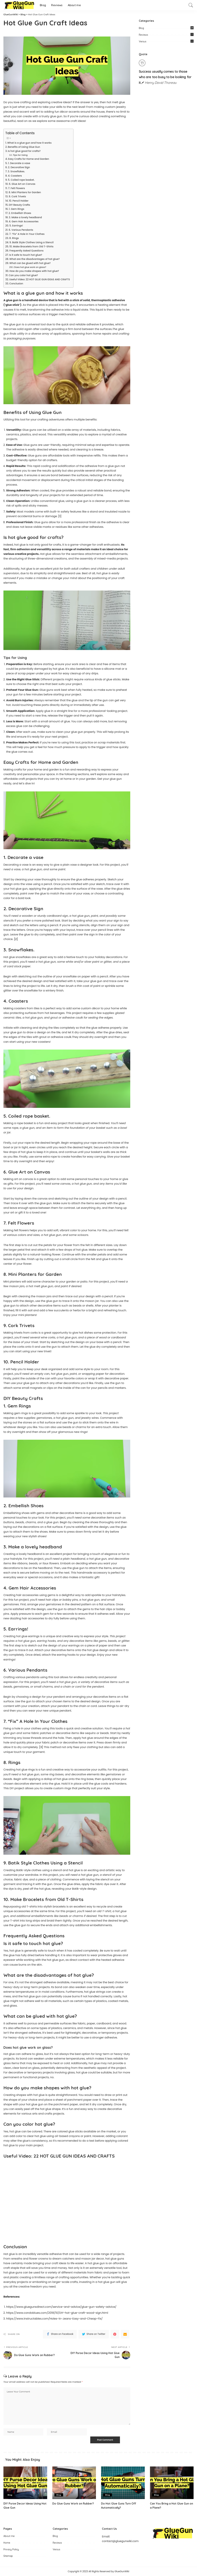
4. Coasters (15, 175)
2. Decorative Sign (19, 167)
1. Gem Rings (17, 209)
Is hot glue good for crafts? (24, 151)
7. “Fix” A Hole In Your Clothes (27, 234)
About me (9, 2535)
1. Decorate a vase (19, 163)
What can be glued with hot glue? (30, 263)
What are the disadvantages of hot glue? (34, 259)
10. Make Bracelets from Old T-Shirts (31, 246)
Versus (142, 41)
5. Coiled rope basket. (21, 180)
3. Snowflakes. (16, 171)
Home (6, 2542)
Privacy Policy (11, 2549)
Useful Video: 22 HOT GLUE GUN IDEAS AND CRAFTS (40, 279)
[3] (41, 1747)
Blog (141, 28)
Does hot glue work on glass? (30, 267)
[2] (16, 939)
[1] (60, 516)
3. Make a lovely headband (25, 217)
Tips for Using (20, 155)
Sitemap (8, 2555)
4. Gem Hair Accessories (24, 221)
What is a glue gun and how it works (29, 143)
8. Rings (14, 238)
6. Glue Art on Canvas (22, 184)
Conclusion (16, 283)
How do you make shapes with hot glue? (34, 271)
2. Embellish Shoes (20, 213)
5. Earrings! (16, 225)
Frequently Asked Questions (26, 250)
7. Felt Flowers (16, 188)
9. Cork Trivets (17, 196)
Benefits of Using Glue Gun (24, 147)
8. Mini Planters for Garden (25, 192)
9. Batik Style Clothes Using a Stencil (31, 242)
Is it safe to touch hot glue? (26, 255)
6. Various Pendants (21, 230)
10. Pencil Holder (19, 200)
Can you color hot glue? (23, 275)
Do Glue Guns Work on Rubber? (73, 2503)
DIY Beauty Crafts (20, 205)
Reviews (143, 34)
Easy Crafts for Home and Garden (29, 159)
